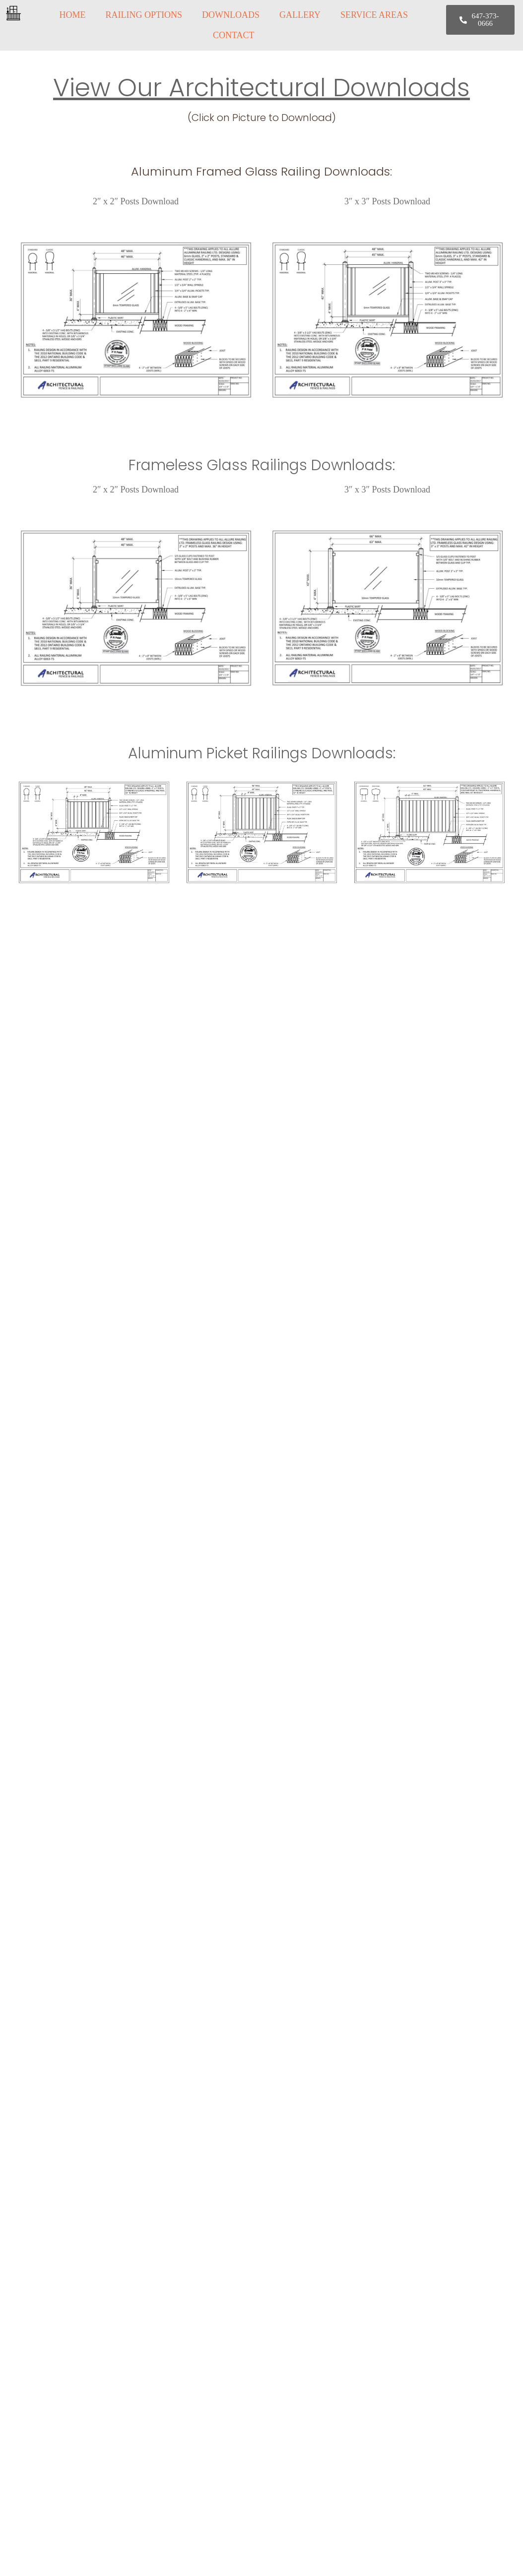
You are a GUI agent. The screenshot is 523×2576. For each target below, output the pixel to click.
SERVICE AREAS (374, 15)
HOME (72, 15)
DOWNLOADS (231, 15)
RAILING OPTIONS (143, 15)
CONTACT (234, 35)
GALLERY (300, 15)
